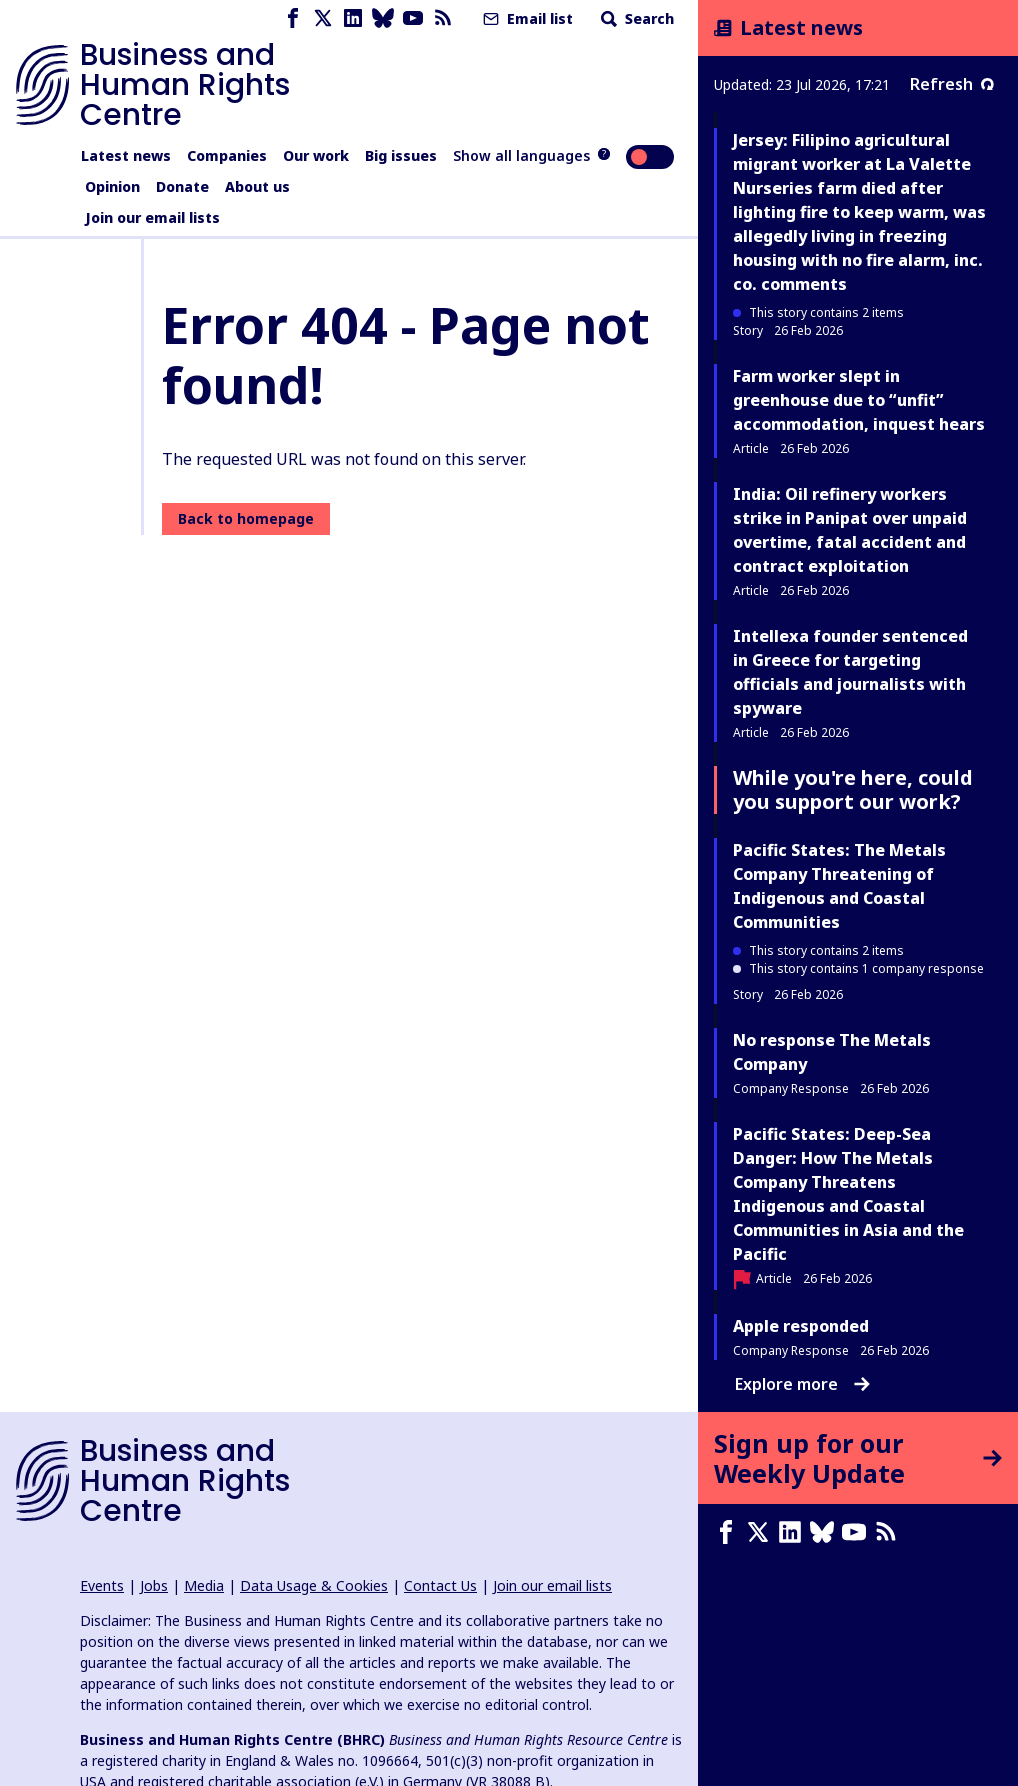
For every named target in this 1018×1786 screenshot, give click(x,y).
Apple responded (801, 1326)
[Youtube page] (413, 18)
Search (635, 18)
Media (204, 1585)
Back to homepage (246, 518)
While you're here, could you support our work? (853, 789)
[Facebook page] (293, 18)
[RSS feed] (443, 18)
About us (257, 186)
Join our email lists (152, 217)
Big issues (401, 155)
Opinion (112, 186)
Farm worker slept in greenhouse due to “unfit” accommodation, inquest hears (859, 400)
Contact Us (440, 1585)
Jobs (154, 1585)
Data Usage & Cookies (314, 1585)
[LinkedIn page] (353, 18)
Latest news (126, 155)
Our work (316, 155)
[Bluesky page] (383, 18)
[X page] (323, 18)
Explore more (802, 1384)
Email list (526, 18)
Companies (227, 155)
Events (102, 1585)
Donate (182, 186)
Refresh (952, 84)
